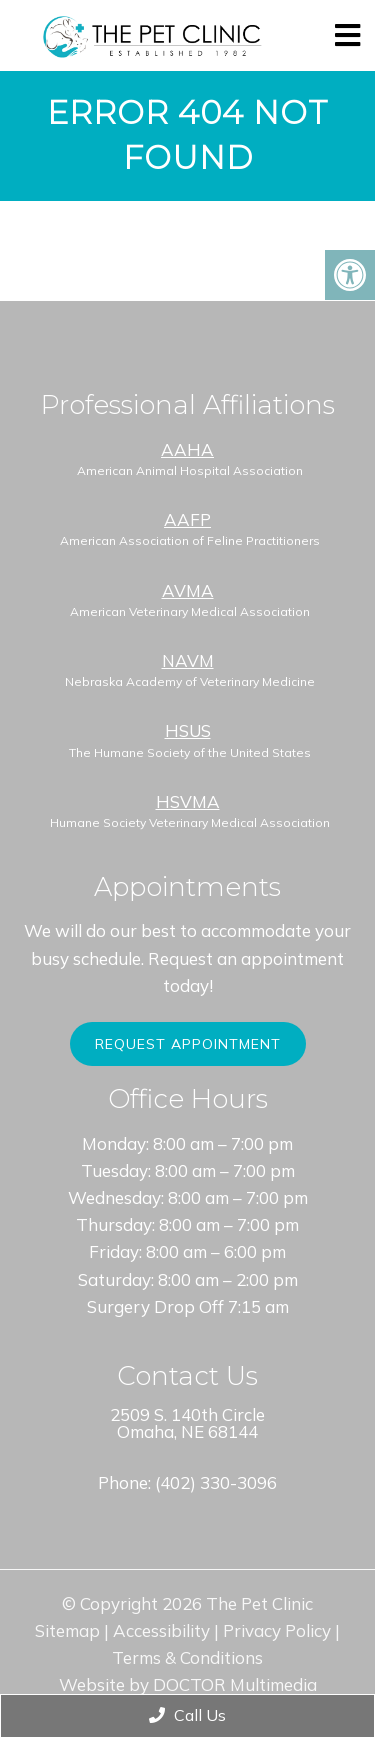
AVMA (188, 590)
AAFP (187, 519)
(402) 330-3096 (216, 1482)
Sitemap (67, 1630)
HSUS (188, 730)
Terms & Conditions (187, 1657)
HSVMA (188, 801)
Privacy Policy (277, 1630)
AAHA (187, 449)
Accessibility (161, 1630)
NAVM (188, 660)
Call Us (187, 1715)
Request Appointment (188, 1044)
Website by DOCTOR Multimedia (188, 1684)
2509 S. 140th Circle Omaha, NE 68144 (187, 1423)
